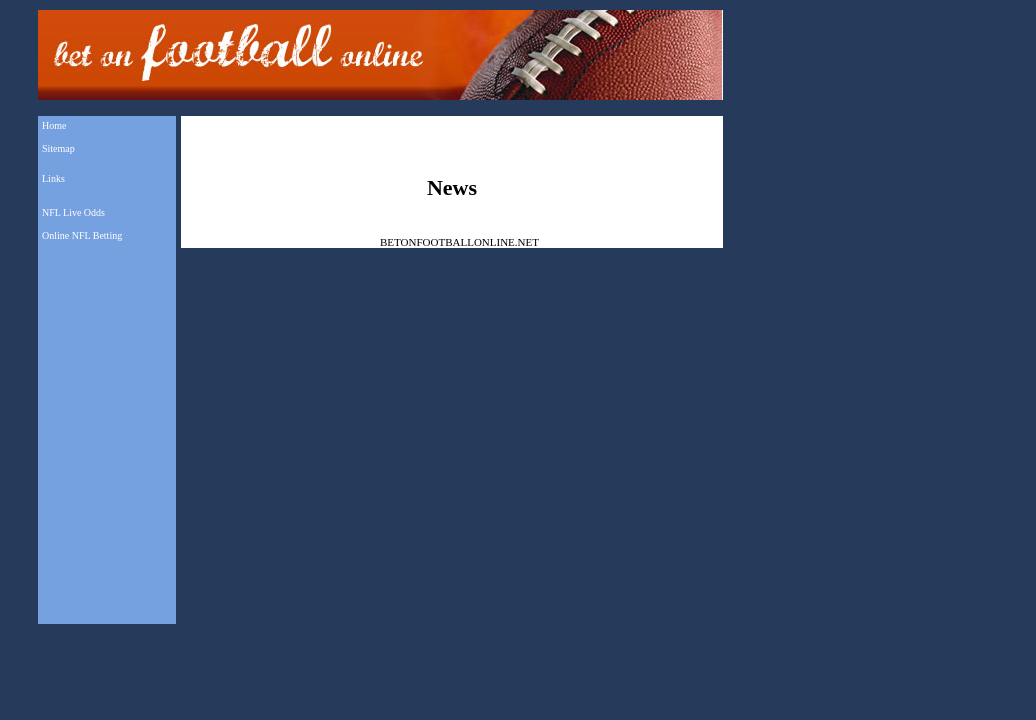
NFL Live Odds (73, 212)
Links (53, 178)
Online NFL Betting (82, 235)
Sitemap (58, 148)
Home (54, 125)
